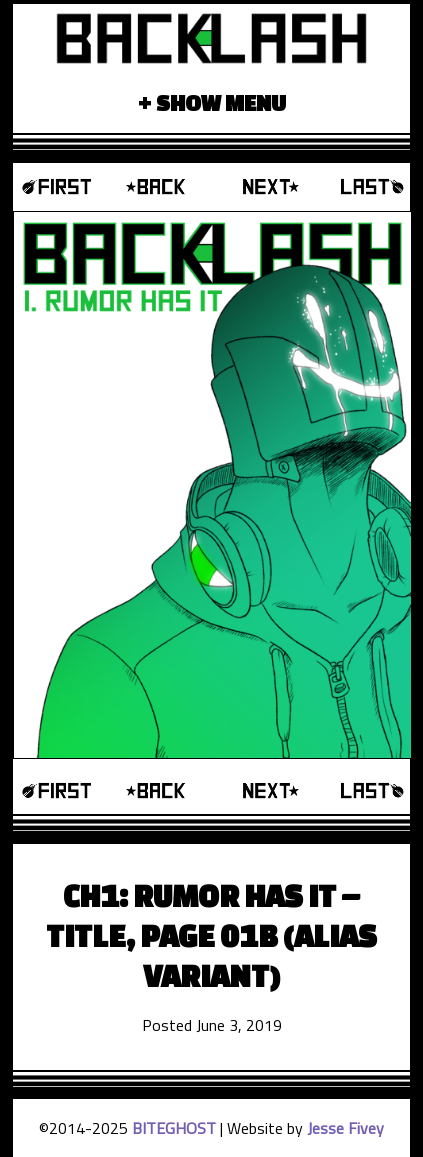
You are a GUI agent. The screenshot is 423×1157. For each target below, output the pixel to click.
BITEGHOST (174, 1128)
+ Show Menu (211, 102)
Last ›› (360, 187)
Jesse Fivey (345, 1128)
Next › (261, 187)
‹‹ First (62, 187)
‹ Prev (161, 187)
